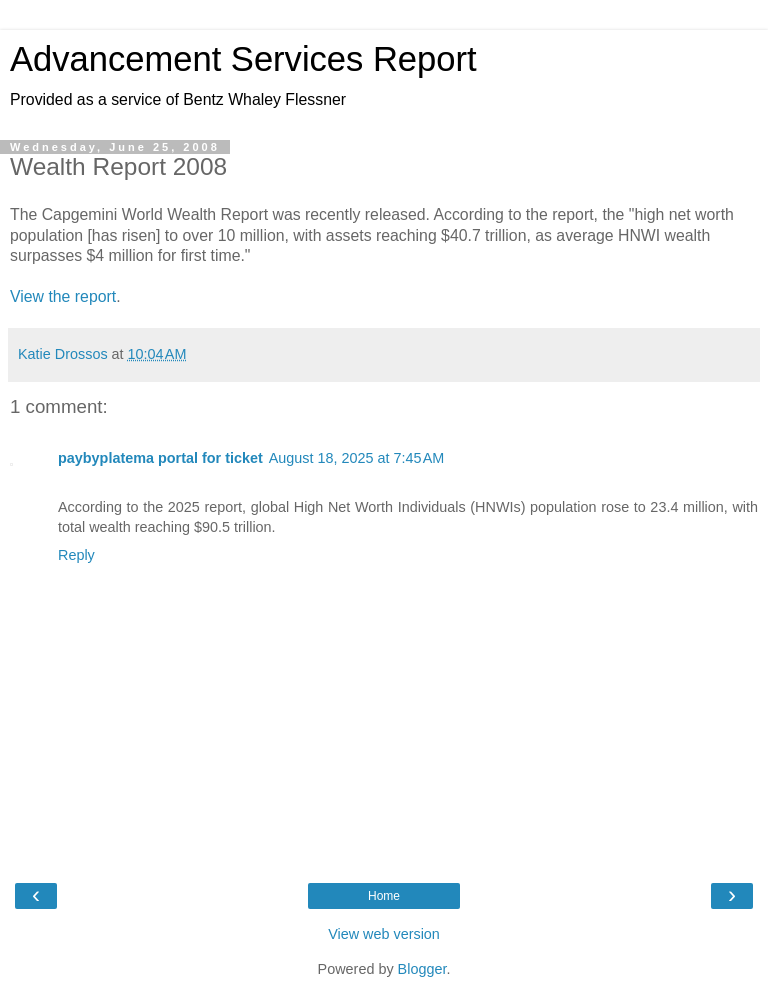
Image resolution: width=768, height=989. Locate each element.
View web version (384, 934)
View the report (63, 296)
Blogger (422, 969)
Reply (76, 555)
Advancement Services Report (243, 59)
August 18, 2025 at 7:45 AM (357, 458)
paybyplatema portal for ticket (160, 458)
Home (384, 896)
